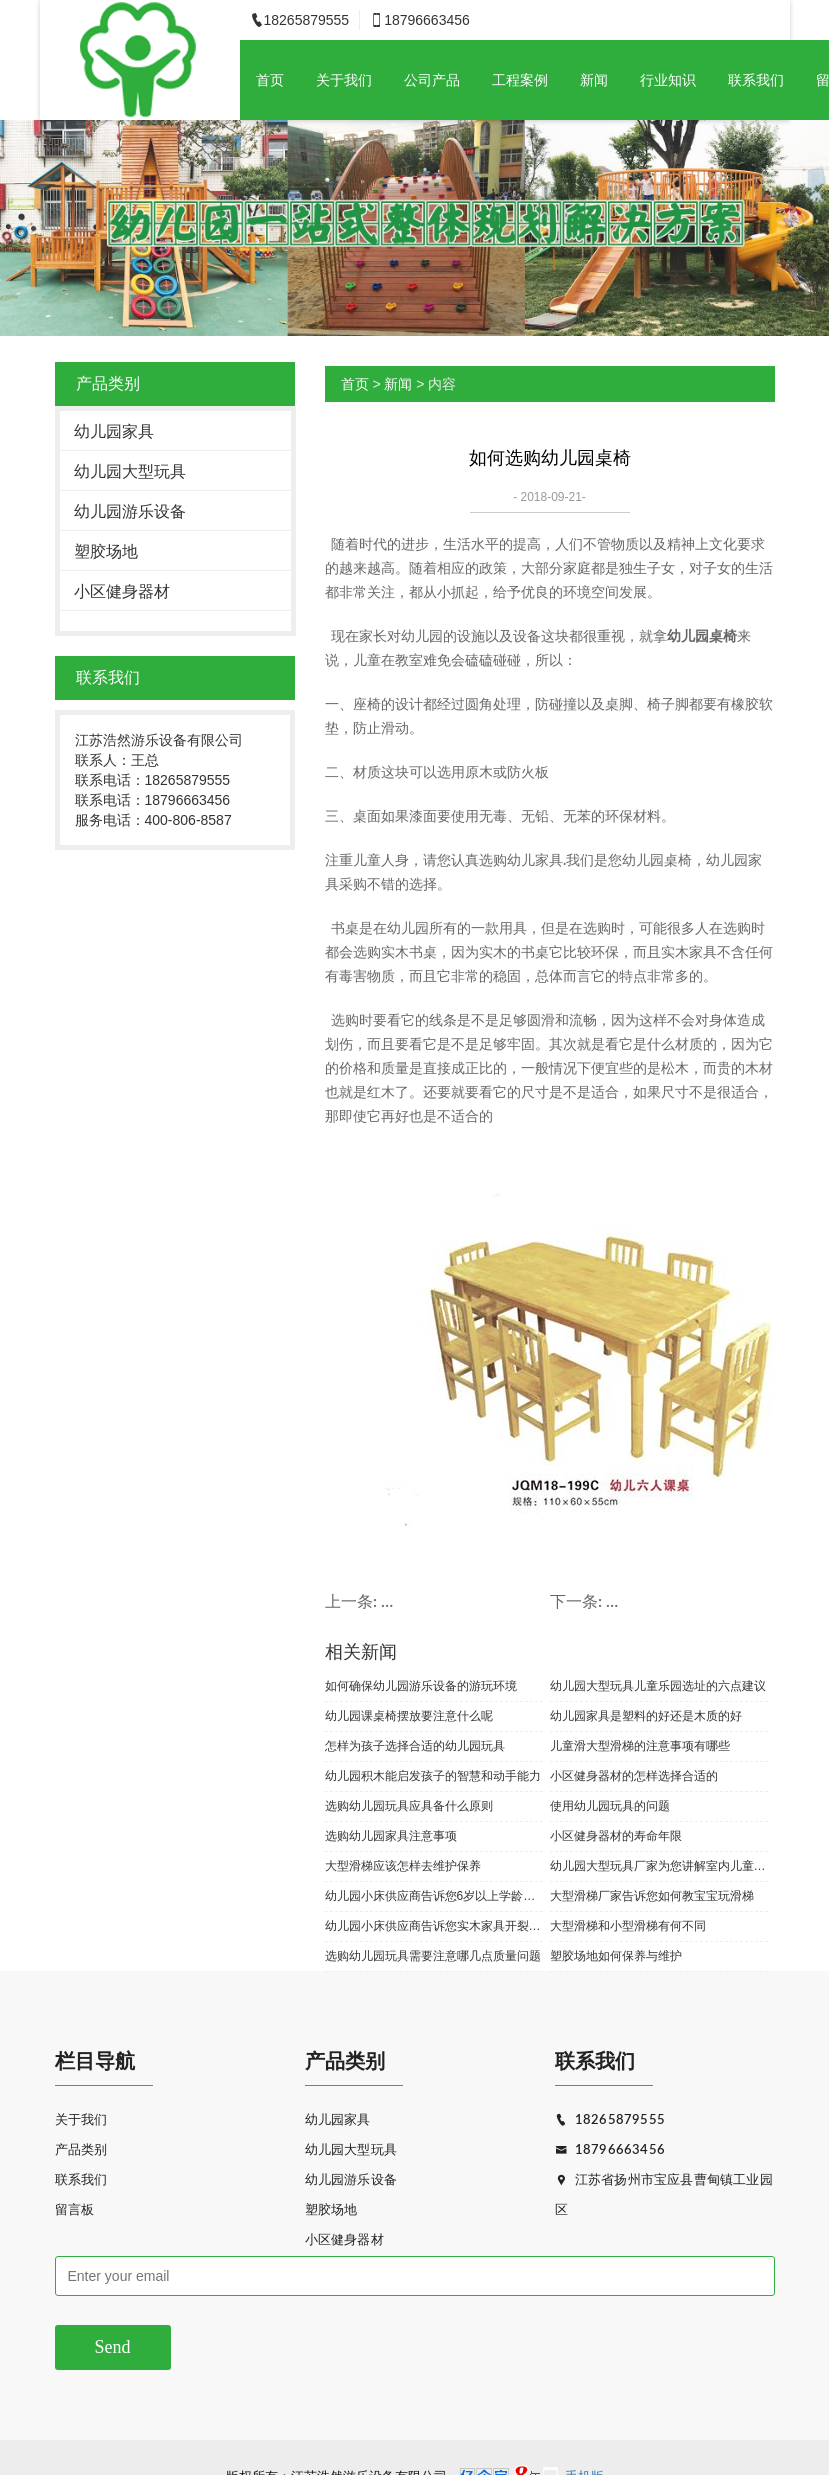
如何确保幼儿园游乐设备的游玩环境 (421, 1686)
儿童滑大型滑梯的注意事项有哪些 (640, 1746)
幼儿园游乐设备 (130, 511)
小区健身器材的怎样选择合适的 (634, 1776)
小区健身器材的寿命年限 (616, 1836)
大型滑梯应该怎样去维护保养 (403, 1866)
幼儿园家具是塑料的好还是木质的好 (646, 1716)
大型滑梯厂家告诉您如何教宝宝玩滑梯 (652, 1896)
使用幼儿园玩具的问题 (610, 1806)
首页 (270, 80)
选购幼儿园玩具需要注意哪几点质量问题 (433, 1956)
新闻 (594, 80)
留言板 (75, 2210)
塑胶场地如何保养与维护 (616, 1956)
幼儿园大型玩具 (130, 471)
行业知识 (668, 80)
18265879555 (610, 2120)
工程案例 (520, 80)
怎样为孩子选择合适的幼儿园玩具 (415, 1746)
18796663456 (610, 2150)
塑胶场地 (106, 551)
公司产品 (432, 80)
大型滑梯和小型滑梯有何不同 (628, 1926)
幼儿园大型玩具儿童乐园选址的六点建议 (658, 1686)
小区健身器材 (122, 591)
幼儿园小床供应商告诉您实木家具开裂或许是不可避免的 (434, 1926)
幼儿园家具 (114, 431)
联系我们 (756, 80)
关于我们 (344, 80)
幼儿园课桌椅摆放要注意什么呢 (409, 1716)
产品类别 (81, 2150)
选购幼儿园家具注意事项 (391, 1836)
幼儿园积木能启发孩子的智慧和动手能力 (433, 1776)
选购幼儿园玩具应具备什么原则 (409, 1806)
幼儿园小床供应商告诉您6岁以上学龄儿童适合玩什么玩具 (434, 1896)
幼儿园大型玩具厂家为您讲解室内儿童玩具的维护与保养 (659, 1866)
